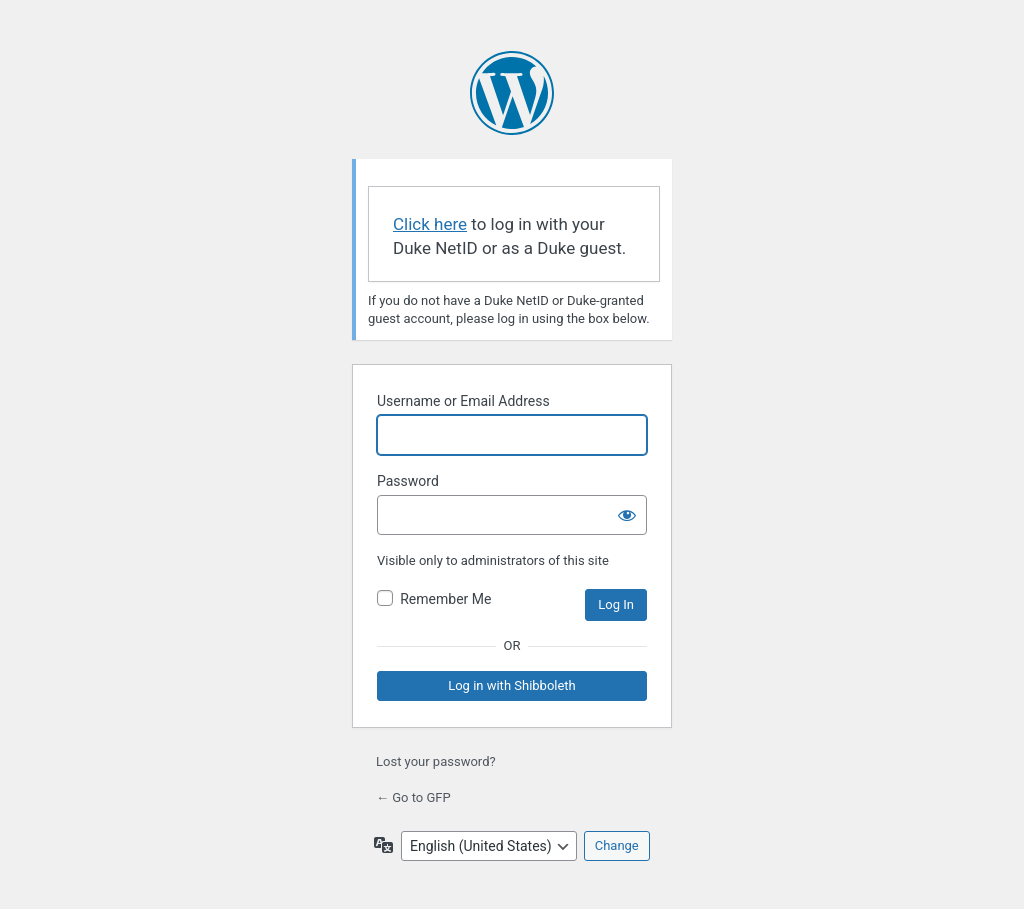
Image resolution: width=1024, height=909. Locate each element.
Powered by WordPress (512, 93)
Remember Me (445, 599)
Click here (430, 224)
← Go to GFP (413, 797)
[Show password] (627, 515)
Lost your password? (436, 761)
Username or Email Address (463, 401)
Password (408, 481)
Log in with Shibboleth (512, 685)
